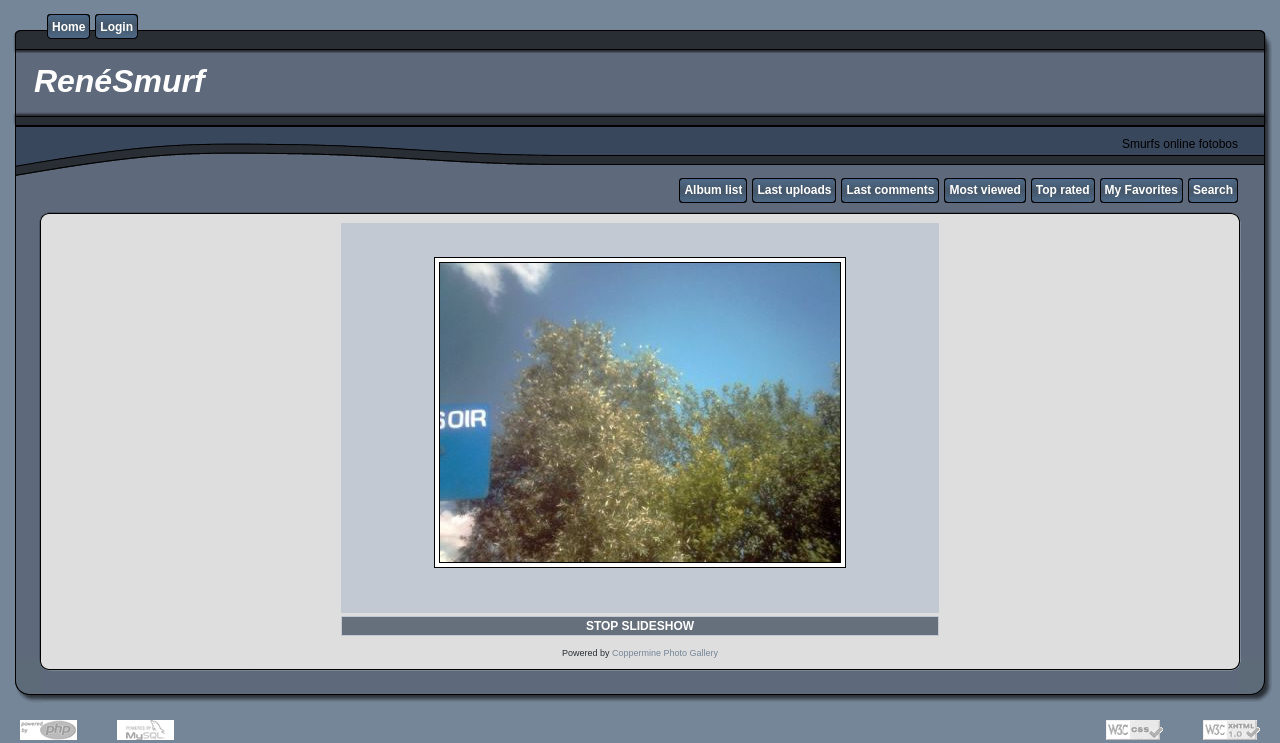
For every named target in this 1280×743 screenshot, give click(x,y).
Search (1213, 190)
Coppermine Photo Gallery (665, 653)
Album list (713, 190)
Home (68, 27)
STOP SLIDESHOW (640, 626)
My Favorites (1141, 190)
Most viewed (984, 190)
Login (116, 27)
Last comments (890, 190)
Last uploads (794, 190)
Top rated (1063, 190)
